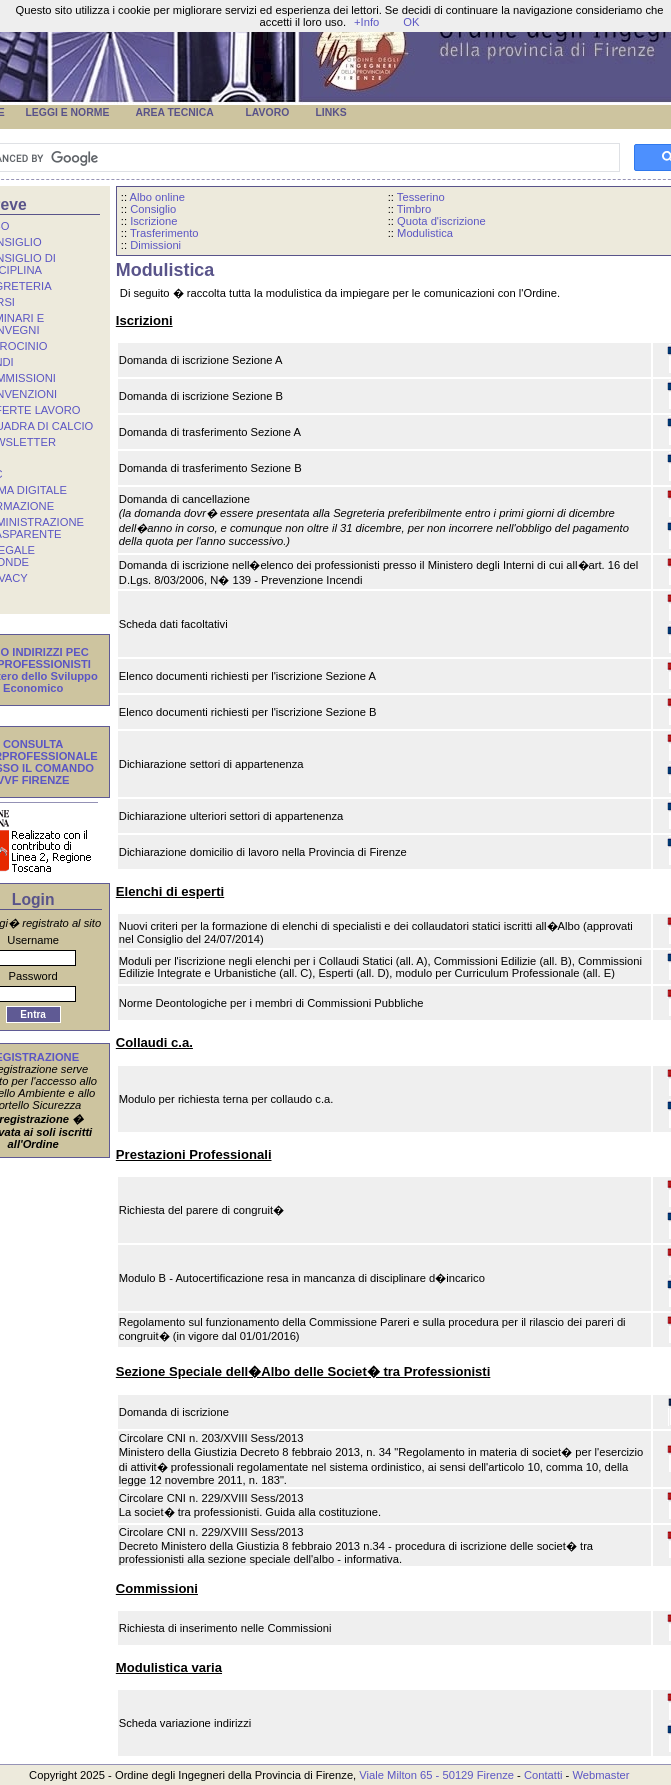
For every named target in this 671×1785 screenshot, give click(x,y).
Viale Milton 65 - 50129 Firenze (436, 1775)
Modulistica (425, 233)
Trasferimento (164, 233)
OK (411, 22)
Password (33, 976)
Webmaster (600, 1775)
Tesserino (421, 197)
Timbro (414, 209)
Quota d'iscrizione (441, 221)
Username (33, 940)
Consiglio (153, 209)
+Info (366, 22)
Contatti (543, 1775)
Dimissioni (155, 245)
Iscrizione (153, 221)
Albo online (157, 197)
